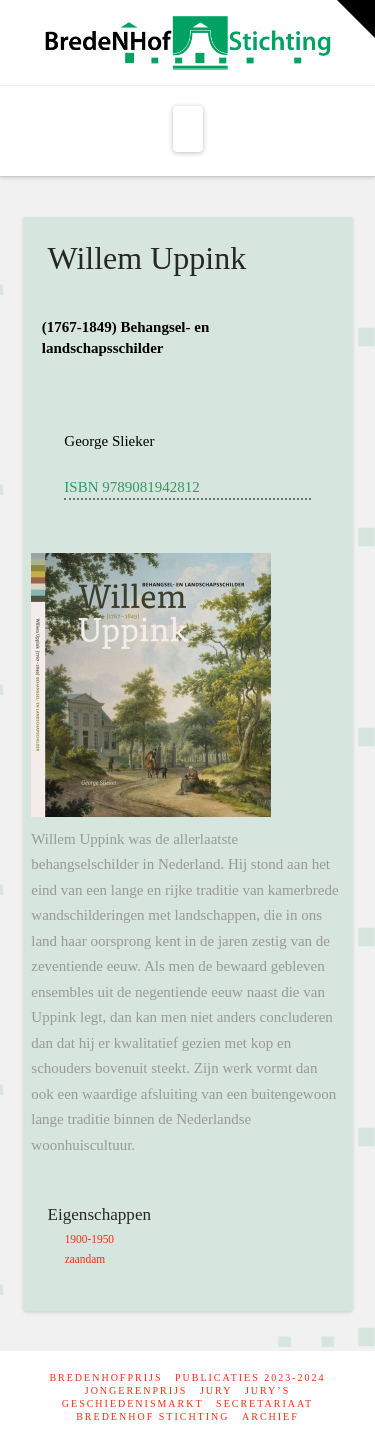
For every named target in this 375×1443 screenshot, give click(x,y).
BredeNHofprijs (105, 1377)
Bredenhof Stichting (152, 1416)
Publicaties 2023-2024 (250, 1377)
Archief (270, 1416)
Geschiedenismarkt (133, 1403)
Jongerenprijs (136, 1390)
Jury (216, 1390)
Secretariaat (264, 1403)
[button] (188, 129)
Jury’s (267, 1390)
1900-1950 (89, 1239)
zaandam (85, 1259)
